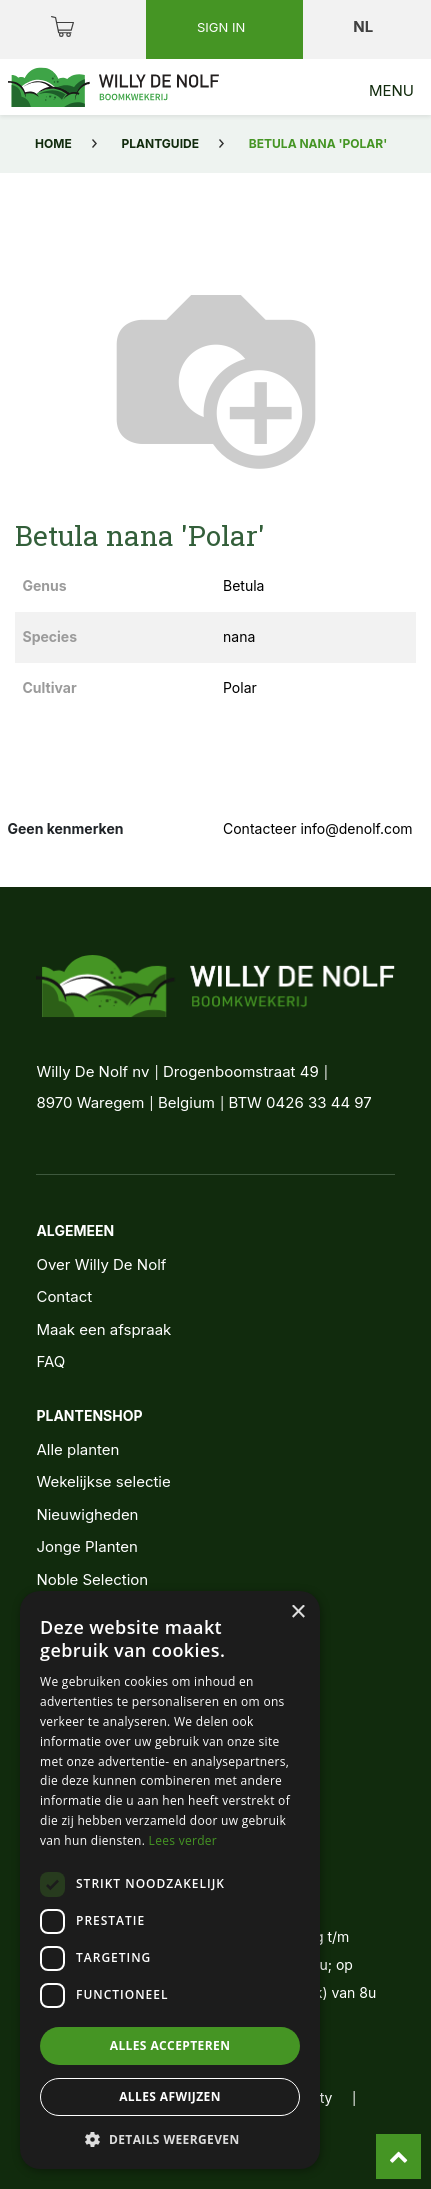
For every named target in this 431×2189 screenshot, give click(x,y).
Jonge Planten (86, 1546)
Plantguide (160, 143)
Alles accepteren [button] (170, 2045)
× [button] (297, 1612)
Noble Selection (92, 1579)
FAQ (50, 1361)
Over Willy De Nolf (101, 1264)
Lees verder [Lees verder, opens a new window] (183, 1840)
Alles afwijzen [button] (170, 2096)
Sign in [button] (223, 27)
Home (53, 143)
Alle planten (77, 1449)
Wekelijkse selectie (103, 1481)
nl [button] (364, 26)
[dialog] (170, 1880)
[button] (170, 2139)
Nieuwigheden (87, 1514)
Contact (64, 1296)
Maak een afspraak (103, 1329)
